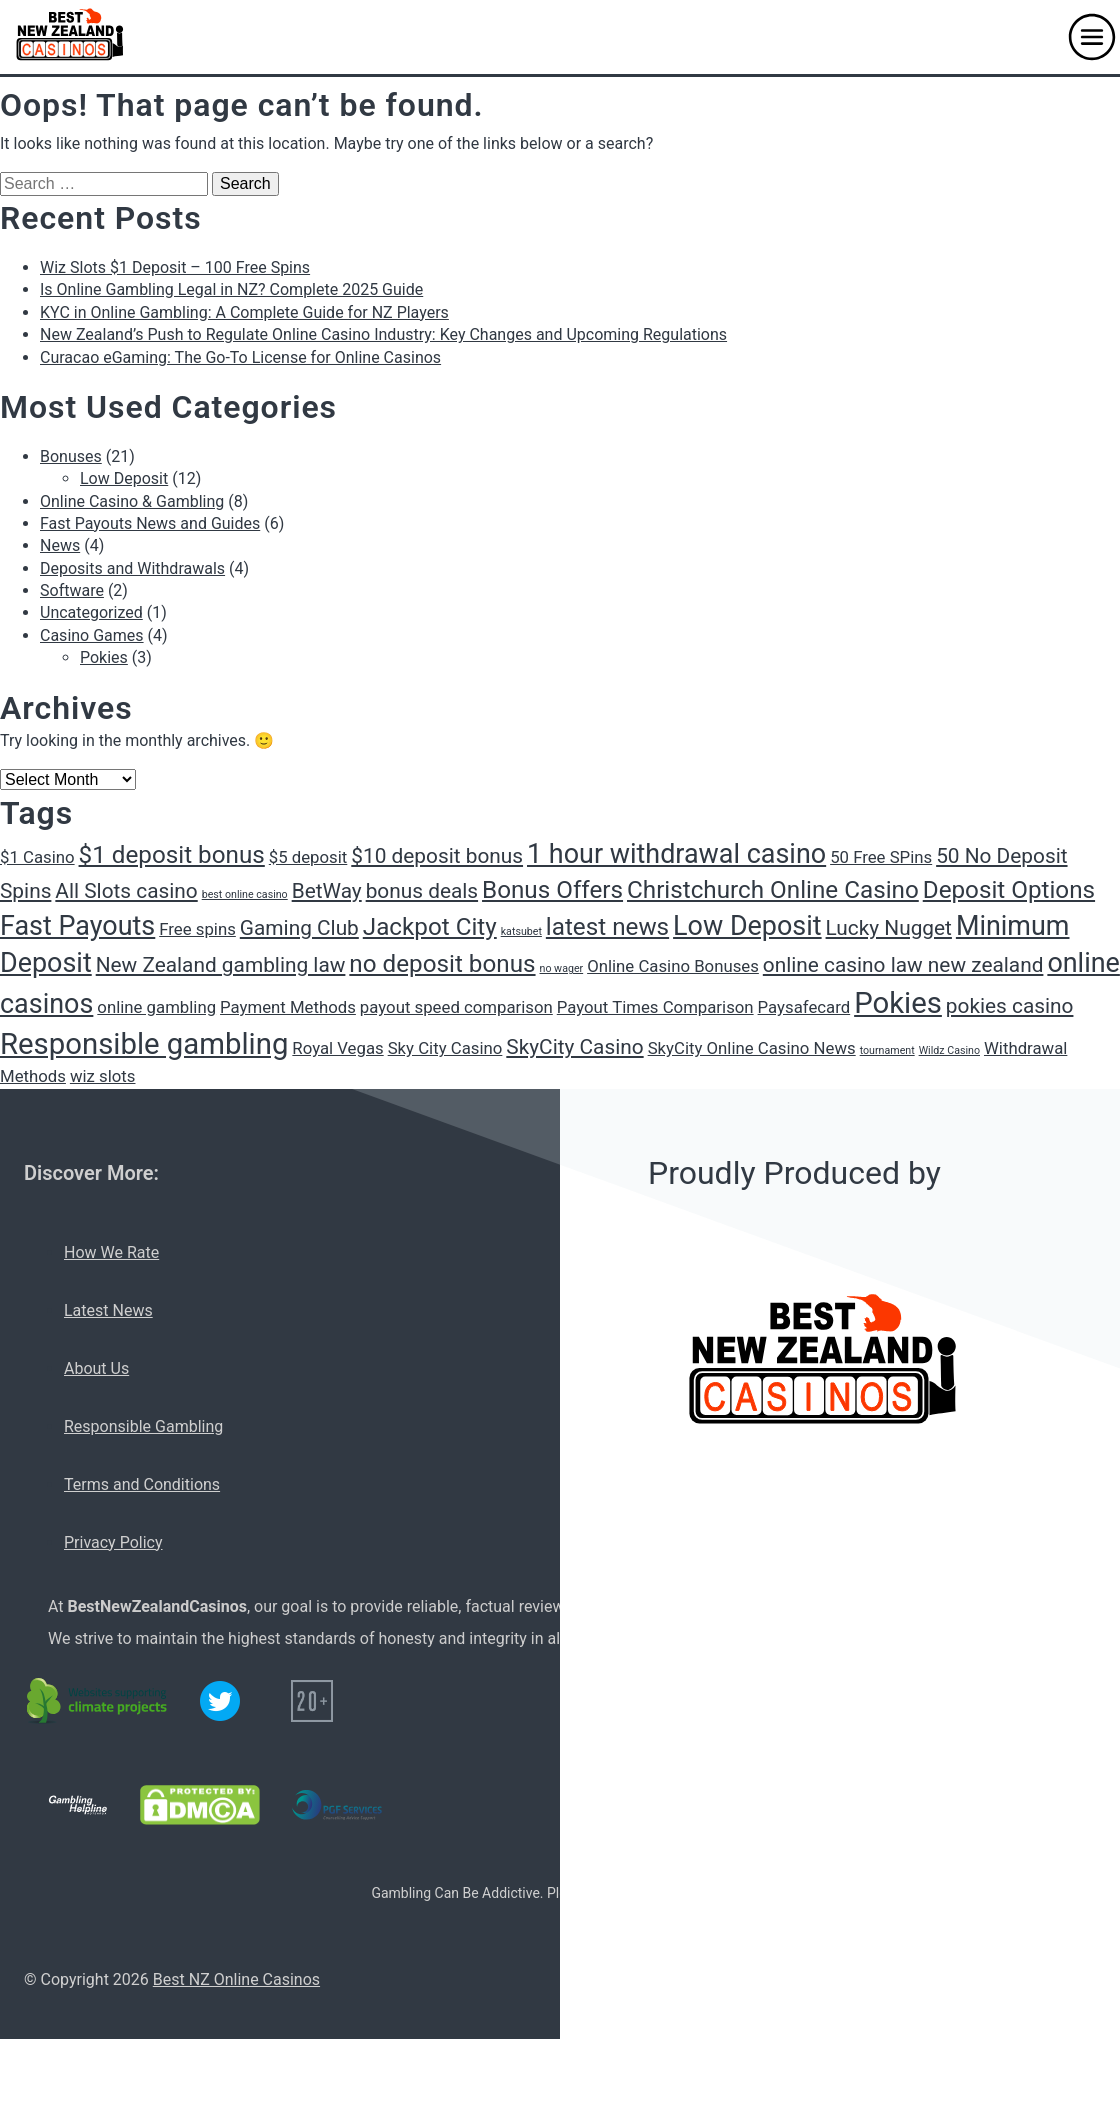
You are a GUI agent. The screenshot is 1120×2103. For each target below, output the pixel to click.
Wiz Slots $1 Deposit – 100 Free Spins (175, 267)
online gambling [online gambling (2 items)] (156, 1007)
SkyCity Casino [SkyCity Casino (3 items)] (574, 1047)
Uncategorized (91, 612)
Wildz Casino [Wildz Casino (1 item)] (949, 1050)
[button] (1092, 37)
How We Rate (111, 1252)
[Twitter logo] (220, 1701)
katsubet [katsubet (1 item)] (521, 931)
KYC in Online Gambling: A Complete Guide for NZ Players (244, 312)
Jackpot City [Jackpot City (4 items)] (430, 927)
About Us (96, 1368)
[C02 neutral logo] (98, 1701)
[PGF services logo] (337, 1805)
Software (72, 590)
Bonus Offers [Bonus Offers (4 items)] (552, 890)
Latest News (108, 1310)
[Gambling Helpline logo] (78, 1805)
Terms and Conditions (142, 1484)
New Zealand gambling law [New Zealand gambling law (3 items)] (221, 965)
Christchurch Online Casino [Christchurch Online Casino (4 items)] (773, 890)
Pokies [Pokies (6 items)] (898, 1003)
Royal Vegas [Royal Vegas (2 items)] (337, 1048)
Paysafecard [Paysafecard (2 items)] (804, 1007)
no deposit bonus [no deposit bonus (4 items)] (442, 964)
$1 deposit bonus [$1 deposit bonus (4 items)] (172, 855)
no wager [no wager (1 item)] (562, 968)
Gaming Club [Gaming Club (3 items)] (299, 928)
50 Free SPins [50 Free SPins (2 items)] (881, 857)
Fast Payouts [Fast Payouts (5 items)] (77, 926)
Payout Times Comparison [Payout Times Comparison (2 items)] (655, 1007)
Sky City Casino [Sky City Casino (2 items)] (445, 1048)
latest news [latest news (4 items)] (607, 927)
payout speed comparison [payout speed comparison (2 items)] (456, 1007)
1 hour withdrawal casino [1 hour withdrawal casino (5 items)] (676, 854)
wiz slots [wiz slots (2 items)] (103, 1076)
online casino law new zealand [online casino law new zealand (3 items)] (903, 965)
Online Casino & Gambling (132, 501)
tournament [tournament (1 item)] (887, 1050)
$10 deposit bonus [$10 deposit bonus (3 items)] (437, 856)
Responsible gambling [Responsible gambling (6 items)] (144, 1044)
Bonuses (71, 456)
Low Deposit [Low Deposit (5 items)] (747, 926)
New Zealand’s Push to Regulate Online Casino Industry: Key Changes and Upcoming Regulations (383, 334)
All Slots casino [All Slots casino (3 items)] (126, 891)
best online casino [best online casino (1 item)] (245, 894)
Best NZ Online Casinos (236, 1979)
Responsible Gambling (143, 1426)
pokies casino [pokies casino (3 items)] (1010, 1006)
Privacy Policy (113, 1542)
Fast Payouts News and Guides (150, 523)
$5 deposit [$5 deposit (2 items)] (308, 857)
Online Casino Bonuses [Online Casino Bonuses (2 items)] (673, 966)
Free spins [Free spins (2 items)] (197, 929)
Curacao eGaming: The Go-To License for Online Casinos (240, 357)
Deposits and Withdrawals (132, 568)
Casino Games (92, 635)
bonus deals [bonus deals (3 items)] (422, 891)
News (60, 545)
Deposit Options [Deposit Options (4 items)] (1009, 890)
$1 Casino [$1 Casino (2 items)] (37, 857)
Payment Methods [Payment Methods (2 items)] (288, 1007)
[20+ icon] (312, 1701)
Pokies (104, 657)
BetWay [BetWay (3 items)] (327, 891)
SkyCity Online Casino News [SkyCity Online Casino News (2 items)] (752, 1048)
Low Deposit (124, 478)
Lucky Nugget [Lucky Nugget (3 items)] (889, 928)
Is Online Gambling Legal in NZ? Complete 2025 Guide (231, 289)
